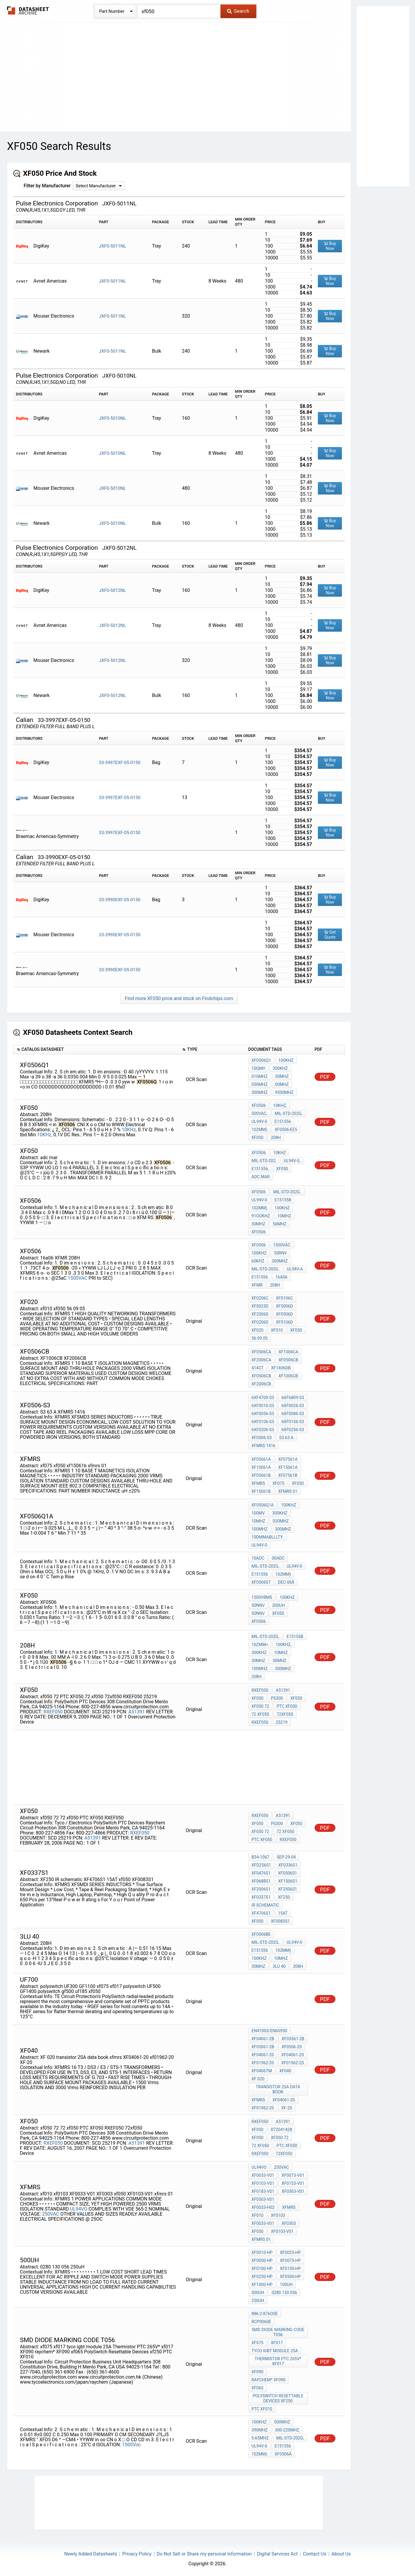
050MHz (260, 1084)
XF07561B (287, 1475)
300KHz (280, 1068)
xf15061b (261, 1491)
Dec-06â (286, 1582)
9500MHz (284, 1092)
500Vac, (259, 1113)
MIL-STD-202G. (287, 1191)
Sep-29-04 (286, 1857)
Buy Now (330, 246)
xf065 (257, 2387)
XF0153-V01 (293, 2183)
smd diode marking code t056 (278, 2332)
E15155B (282, 1199)
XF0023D (260, 1306)
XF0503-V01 (263, 2199)
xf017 (277, 2342)
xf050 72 (260, 1706)
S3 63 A (286, 1437)
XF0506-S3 (262, 1437)
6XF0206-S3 (263, 1429)
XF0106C (284, 1298)
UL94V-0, (292, 1160)
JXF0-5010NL (112, 418)
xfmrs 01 (287, 1491)
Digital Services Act (277, 2554)
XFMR (257, 1285)
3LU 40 (279, 1966)
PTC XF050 (287, 1706)
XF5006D (284, 1306)
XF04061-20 (263, 2054)
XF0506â (283, 2454)
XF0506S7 (261, 1582)
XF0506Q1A (263, 1505)
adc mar (261, 1176)
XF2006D (260, 1314)
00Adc (278, 1558)
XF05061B (261, 1475)
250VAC (50, 2214)
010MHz (260, 1076)
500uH (258, 2292)
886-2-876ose (265, 2313)
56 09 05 (260, 1338)
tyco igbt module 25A (275, 2350)
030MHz (281, 1521)
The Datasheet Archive (28, 11)
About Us (341, 2554)
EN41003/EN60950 (269, 2030)
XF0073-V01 (293, 2175)
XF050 (282, 1168)
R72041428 (281, 2129)
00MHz (282, 1084)
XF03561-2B (293, 2038)
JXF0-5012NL (112, 590)
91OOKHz (261, 1215)
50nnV (258, 1605)
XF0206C (260, 1298)
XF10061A (261, 1467)
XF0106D (284, 1322)
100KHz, (283, 1644)
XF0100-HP (262, 2268)
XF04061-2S (292, 2054)
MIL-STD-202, (264, 1160)
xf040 (285, 2070)
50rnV (280, 1253)
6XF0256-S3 (292, 1429)
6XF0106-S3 (263, 1421)
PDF (325, 1077)
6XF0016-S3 (263, 1405)
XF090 (257, 2371)
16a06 (281, 1277)
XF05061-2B (263, 2046)
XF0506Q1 (261, 1060)
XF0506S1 (287, 1873)
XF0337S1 (261, 1897)
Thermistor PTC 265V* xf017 (278, 2361)
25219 (281, 1722)
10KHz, (129, 1129)
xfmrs (258, 1483)
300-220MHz (287, 2430)
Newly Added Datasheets (90, 2554)
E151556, (260, 1168)
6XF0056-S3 (263, 1413)
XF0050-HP (262, 2260)
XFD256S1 (261, 1865)
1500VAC (78, 1278)
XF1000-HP (262, 2284)
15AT (283, 1913)
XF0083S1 (280, 1921)
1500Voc (131, 2444)
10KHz (279, 1152)
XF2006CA (261, 1359)
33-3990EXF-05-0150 (120, 899)
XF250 (284, 1897)
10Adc (258, 1558)
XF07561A (288, 1459)
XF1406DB (281, 1367)
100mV (258, 1513)
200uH (278, 1605)
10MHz (284, 1215)
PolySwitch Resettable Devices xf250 (278, 2398)
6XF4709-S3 (263, 1397)
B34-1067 (260, 1857)
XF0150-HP (290, 2268)
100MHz (260, 1529)
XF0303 (289, 2223)
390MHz (260, 2430)
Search (238, 11)
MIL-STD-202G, (288, 1113)
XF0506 (259, 1105)
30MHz (282, 1076)
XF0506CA (261, 1351)
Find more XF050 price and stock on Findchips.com (179, 998)
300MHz (260, 1092)
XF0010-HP (262, 2252)
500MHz (282, 2422)
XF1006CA (288, 1351)
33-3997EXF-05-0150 (120, 762)
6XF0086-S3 (292, 1413)
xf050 (257, 1137)
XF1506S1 (287, 1881)
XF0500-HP (290, 2276)
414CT (258, 1367)
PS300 (277, 1698)
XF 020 (258, 2078)
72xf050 (285, 1714)
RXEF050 (53, 1712)
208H (276, 1137)
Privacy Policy (137, 2554)
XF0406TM (262, 2070)
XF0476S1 (261, 1873)
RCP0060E (261, 2321)
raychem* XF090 (268, 2379)
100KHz (286, 1060)
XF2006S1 (261, 1889)
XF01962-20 (263, 2062)
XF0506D (284, 1314)
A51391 (136, 1712)
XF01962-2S (292, 2062)
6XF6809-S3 (292, 1397)
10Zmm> (260, 1644)
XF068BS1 (261, 1881)
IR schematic (265, 1905)
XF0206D (260, 1322)
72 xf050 (260, 1714)
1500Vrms (262, 1597)
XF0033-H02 (263, 2207)
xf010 (277, 1330)
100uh (286, 2284)
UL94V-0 (259, 1121)
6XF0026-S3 (292, 1405)
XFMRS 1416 (264, 1445)
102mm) (259, 1129)
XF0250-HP (262, 2276)
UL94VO (78, 2209)
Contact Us (314, 2554)
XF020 (257, 1330)
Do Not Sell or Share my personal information (204, 2554)
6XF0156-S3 (292, 1421)
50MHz (279, 1224)
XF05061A (261, 1459)
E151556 (282, 1121)
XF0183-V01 (263, 2191)
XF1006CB (288, 1375)
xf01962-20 (263, 2108)
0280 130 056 (284, 2292)
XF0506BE (261, 1934)
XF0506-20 (292, 2046)
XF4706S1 (261, 1913)
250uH (258, 2300)
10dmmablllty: (268, 1537)
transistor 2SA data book (278, 2089)
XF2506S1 (287, 1889)
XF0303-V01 (293, 2191)
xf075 (278, 1483)
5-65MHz (260, 2438)
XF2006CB (261, 1384)
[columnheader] (96, 1049)
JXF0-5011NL (112, 246)
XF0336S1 (287, 1865)
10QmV (259, 1068)
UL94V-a (295, 1269)
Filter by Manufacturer (47, 185)
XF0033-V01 (263, 2175)
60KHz (258, 1261)
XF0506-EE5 (286, 1129)
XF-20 (286, 2108)
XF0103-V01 (263, 2183)
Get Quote (330, 935)
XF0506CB (288, 1359)
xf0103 (278, 2215)
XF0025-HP (290, 2252)
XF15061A (288, 1467)
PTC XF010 (262, 2409)
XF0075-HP (290, 2260)
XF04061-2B (263, 2038)
